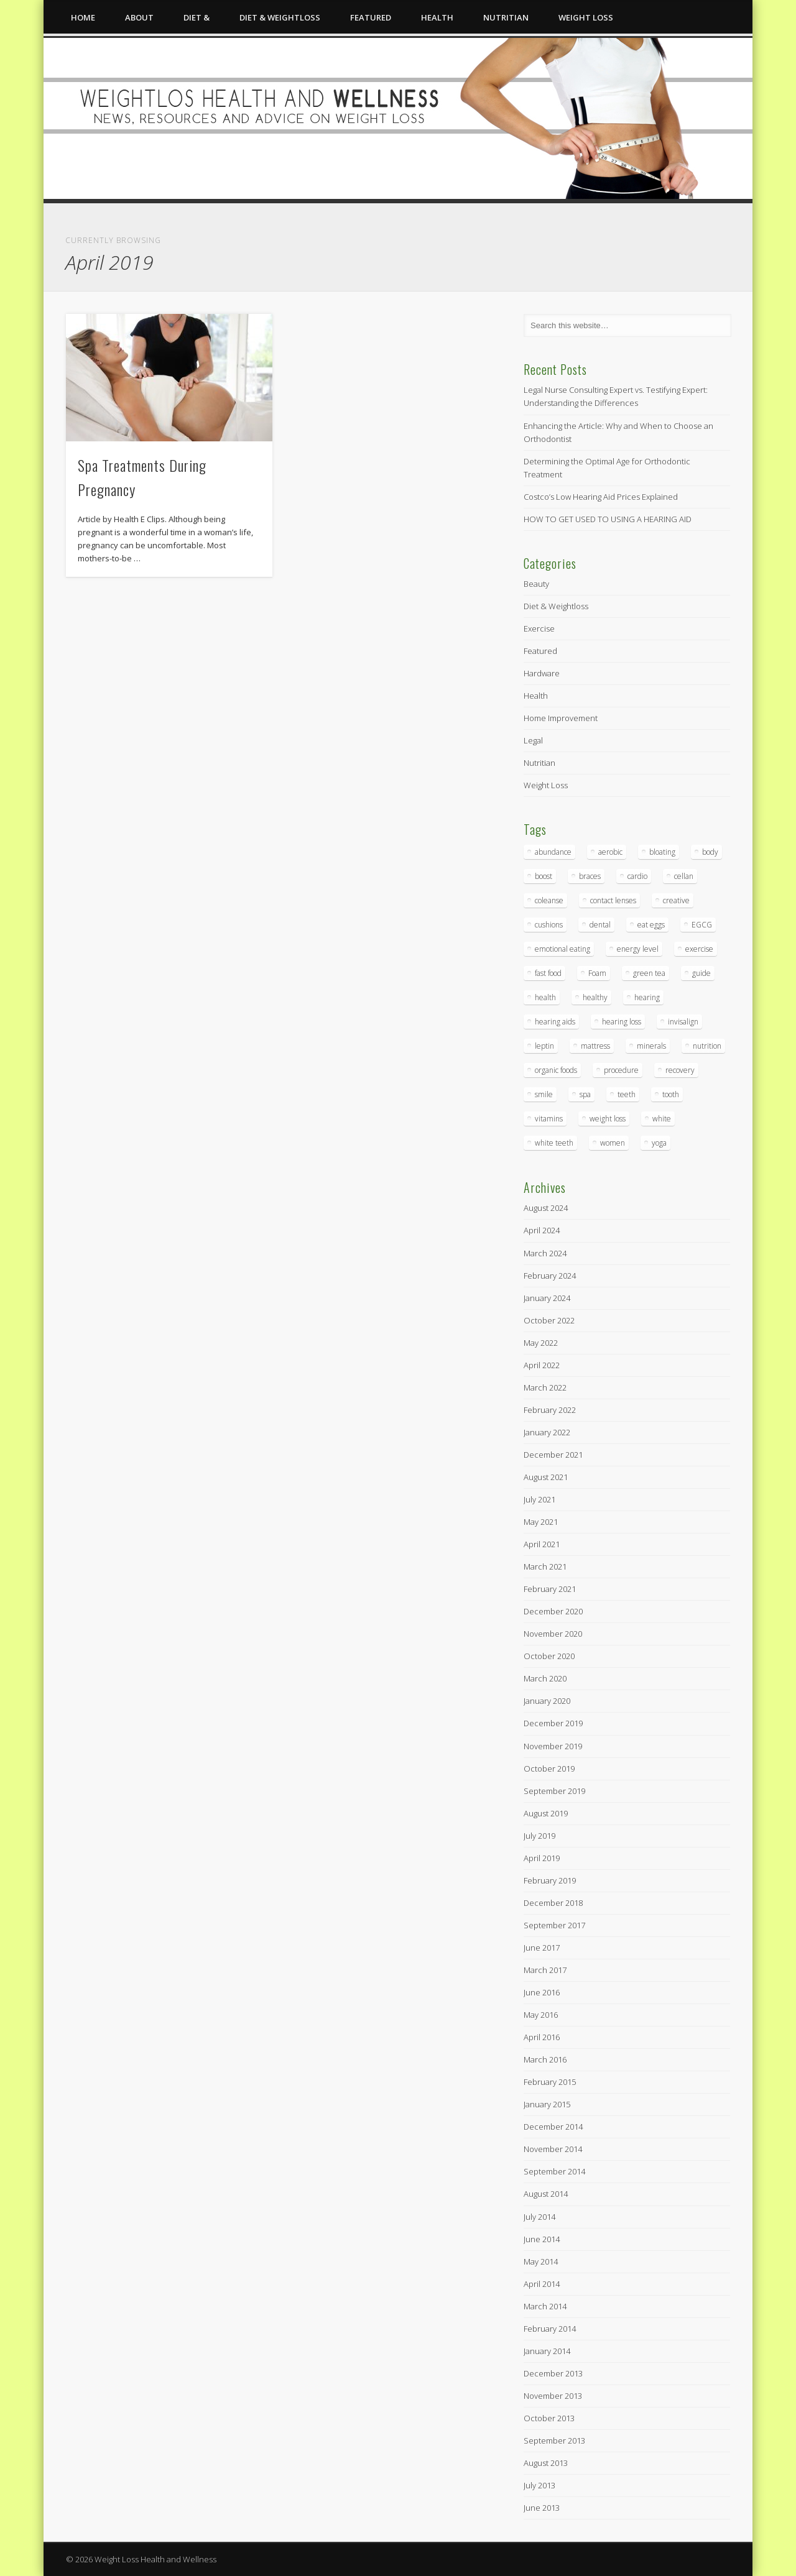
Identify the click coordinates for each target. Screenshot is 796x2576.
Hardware (542, 673)
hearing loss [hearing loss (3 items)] (621, 1021)
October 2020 (549, 1656)
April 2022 (542, 1365)
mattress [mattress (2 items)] (595, 1046)
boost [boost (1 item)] (543, 876)
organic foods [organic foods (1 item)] (556, 1070)
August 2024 (546, 1207)
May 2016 (541, 2014)
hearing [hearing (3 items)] (647, 997)
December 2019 (553, 1723)
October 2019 (549, 1768)
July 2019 (539, 1835)
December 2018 (553, 1902)
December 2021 (553, 1454)
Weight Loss (585, 17)
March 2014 (545, 2306)
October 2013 (549, 2418)
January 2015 (547, 2104)
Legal (533, 740)
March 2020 (545, 1678)
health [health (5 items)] (545, 997)
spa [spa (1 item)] (585, 1094)
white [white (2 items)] (661, 1118)
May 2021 (541, 1521)
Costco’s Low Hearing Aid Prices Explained (601, 496)
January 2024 (547, 1298)
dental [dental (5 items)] (600, 924)
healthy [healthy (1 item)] (595, 997)
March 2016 (545, 2059)
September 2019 (554, 1790)
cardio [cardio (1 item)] (637, 876)
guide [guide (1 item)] (701, 973)
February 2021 (550, 1588)
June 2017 (542, 1947)
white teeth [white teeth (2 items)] (554, 1143)
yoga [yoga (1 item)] (659, 1143)
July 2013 (539, 2485)
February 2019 (550, 1880)
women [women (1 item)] (612, 1143)
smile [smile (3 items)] (544, 1094)
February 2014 (550, 2328)
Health (437, 17)
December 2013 (553, 2373)
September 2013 (554, 2440)
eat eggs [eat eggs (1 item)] (651, 924)
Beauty (536, 583)
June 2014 (542, 2239)
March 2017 (545, 1970)
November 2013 (553, 2395)
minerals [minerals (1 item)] (651, 1046)
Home (83, 17)
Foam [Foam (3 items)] (597, 973)
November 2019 (553, 1746)
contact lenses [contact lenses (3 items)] (613, 900)
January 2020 (547, 1700)
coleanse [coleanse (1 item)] (549, 900)
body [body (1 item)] (710, 852)
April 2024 (542, 1230)
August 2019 (546, 1813)
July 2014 (539, 2216)
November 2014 (553, 2149)
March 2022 (545, 1387)
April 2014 (542, 2283)
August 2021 (546, 1477)
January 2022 (547, 1432)
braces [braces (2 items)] (590, 876)
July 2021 (539, 1499)
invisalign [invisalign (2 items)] (683, 1021)
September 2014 (554, 2171)
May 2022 (541, 1342)
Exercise (539, 628)
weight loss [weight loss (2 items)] (608, 1118)
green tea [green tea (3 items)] (649, 973)
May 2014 (541, 2261)
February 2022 (550, 1409)
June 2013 (542, 2507)
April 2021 (542, 1544)
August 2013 (546, 2462)
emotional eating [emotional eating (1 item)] (562, 949)
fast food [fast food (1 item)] (548, 973)
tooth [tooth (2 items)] (670, 1094)
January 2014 (547, 2351)
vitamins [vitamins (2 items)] (549, 1118)
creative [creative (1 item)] (676, 900)
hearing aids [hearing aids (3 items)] (555, 1021)
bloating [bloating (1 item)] (662, 852)
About (139, 17)
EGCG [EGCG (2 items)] (702, 924)
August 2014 (546, 2193)
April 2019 (542, 1858)
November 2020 (553, 1633)
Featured (370, 17)
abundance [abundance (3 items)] (553, 852)
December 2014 (553, 2126)
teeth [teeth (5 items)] (627, 1094)
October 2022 (549, 1320)
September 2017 (554, 1925)
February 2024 (550, 1275)
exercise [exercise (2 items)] (699, 949)
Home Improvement (561, 718)
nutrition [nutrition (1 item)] (707, 1046)
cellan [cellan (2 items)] (683, 876)
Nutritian (506, 17)
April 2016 (542, 2037)
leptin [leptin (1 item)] (544, 1046)
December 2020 (553, 1611)
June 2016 (542, 1992)
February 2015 (550, 2081)
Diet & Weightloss (279, 17)
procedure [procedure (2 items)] (621, 1070)
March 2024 (545, 1253)
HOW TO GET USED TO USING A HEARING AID (608, 519)
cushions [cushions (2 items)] (549, 924)
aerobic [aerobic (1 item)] (610, 852)
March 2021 (545, 1566)
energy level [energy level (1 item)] (638, 949)
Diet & (196, 17)
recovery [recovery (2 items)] (680, 1070)
